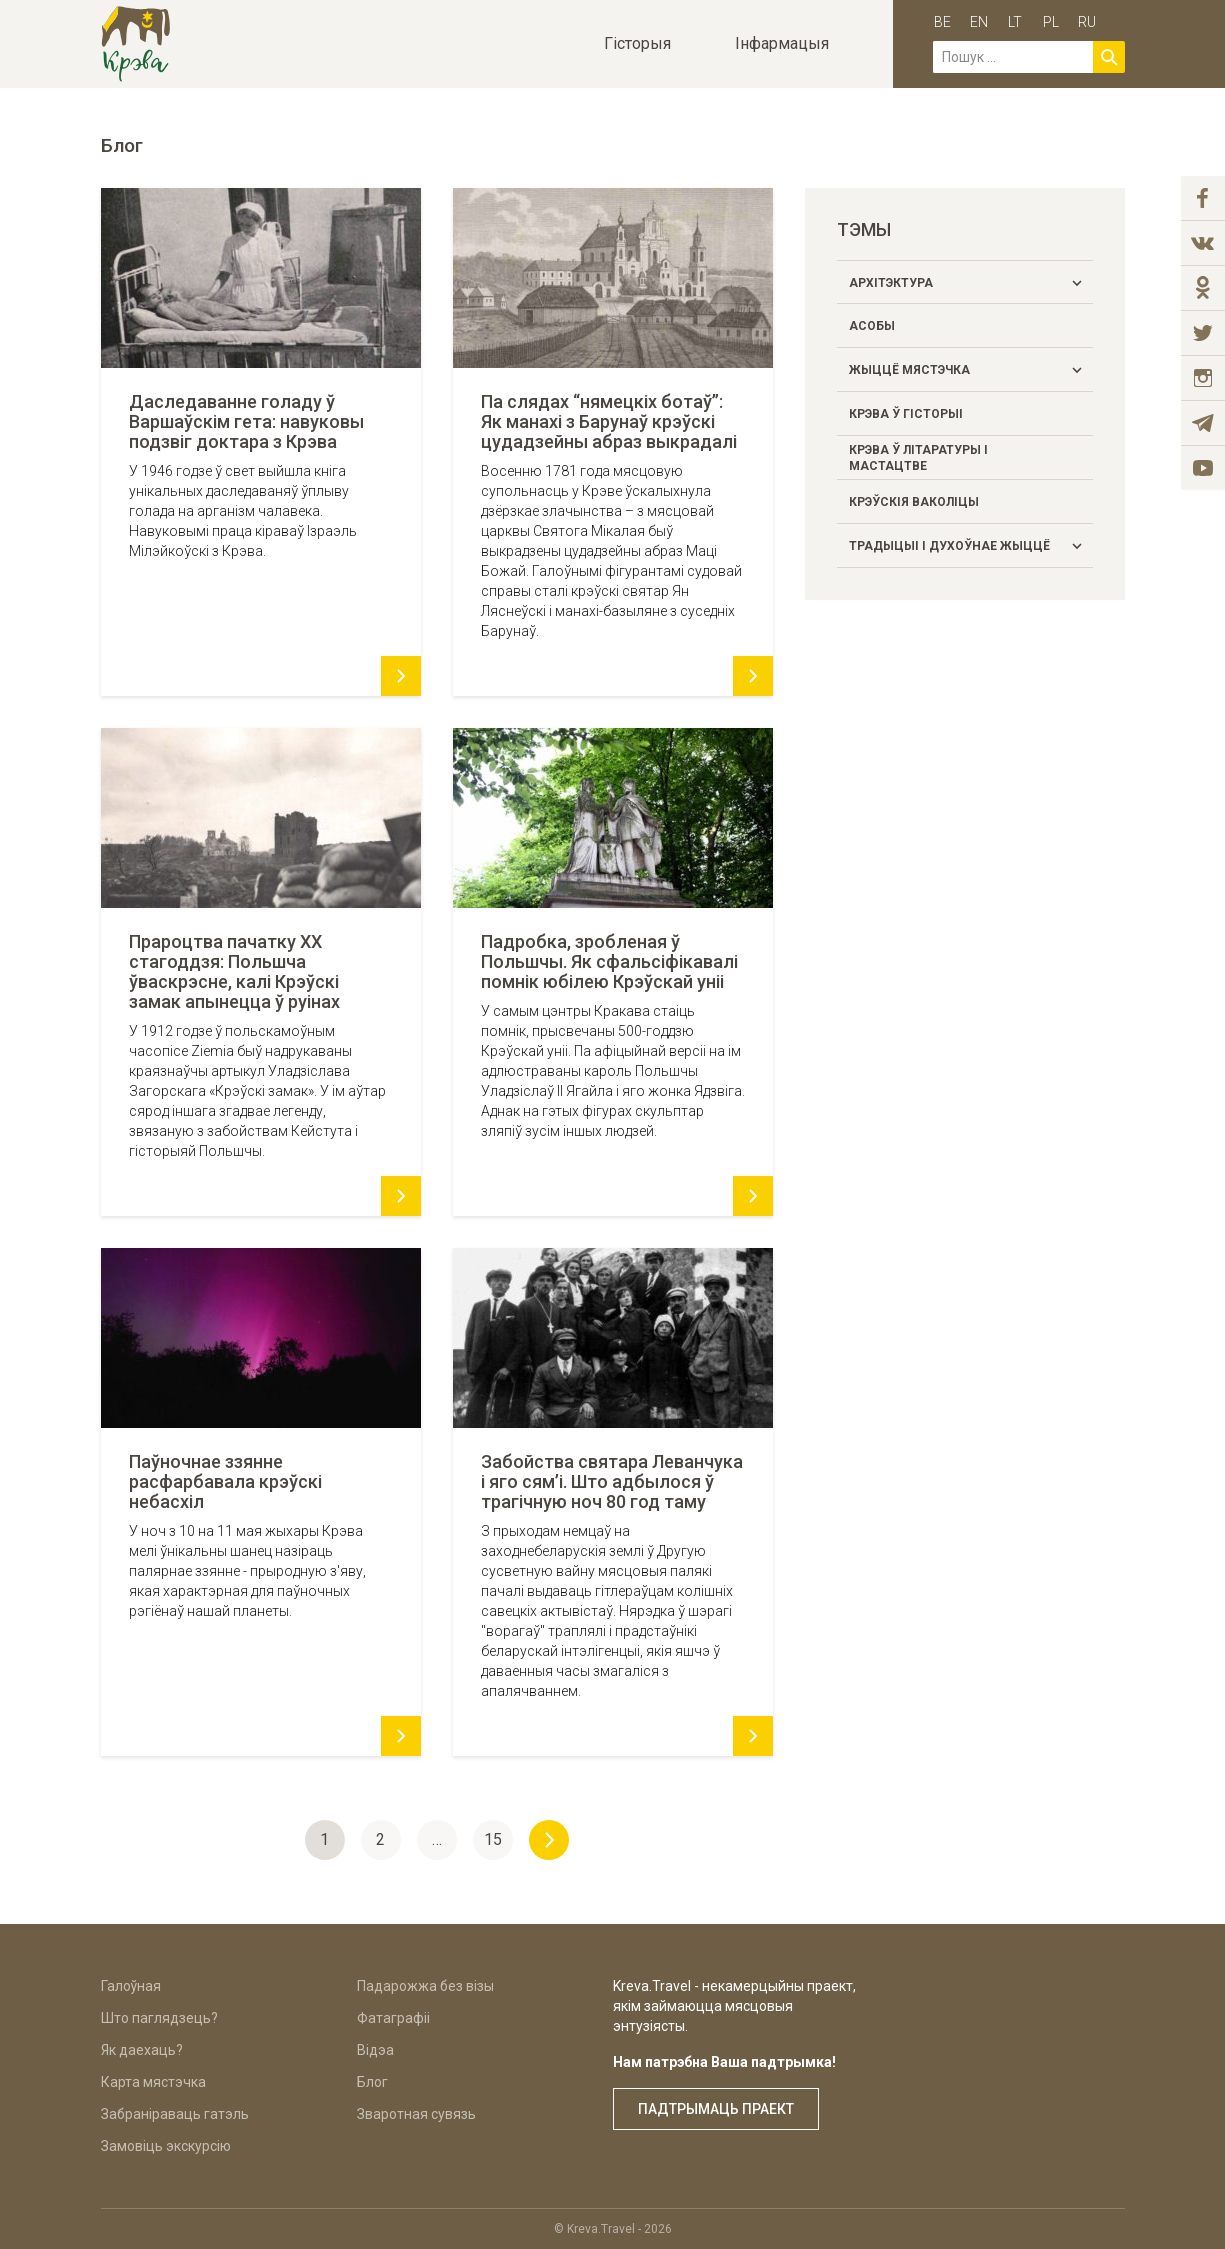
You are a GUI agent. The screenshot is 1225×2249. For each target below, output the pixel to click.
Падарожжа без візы (425, 1986)
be (942, 22)
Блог (372, 2082)
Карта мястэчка (153, 2082)
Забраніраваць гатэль (175, 2114)
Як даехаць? (142, 2050)
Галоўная (131, 1986)
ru (1087, 22)
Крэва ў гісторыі (906, 414)
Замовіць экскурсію (166, 2146)
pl (1051, 22)
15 (493, 1839)
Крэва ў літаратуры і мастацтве (918, 458)
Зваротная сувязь (416, 2114)
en (979, 22)
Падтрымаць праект (716, 2109)
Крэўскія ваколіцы (914, 502)
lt (1015, 22)
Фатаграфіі (393, 2018)
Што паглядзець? (159, 2018)
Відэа (375, 2050)
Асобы (872, 326)
